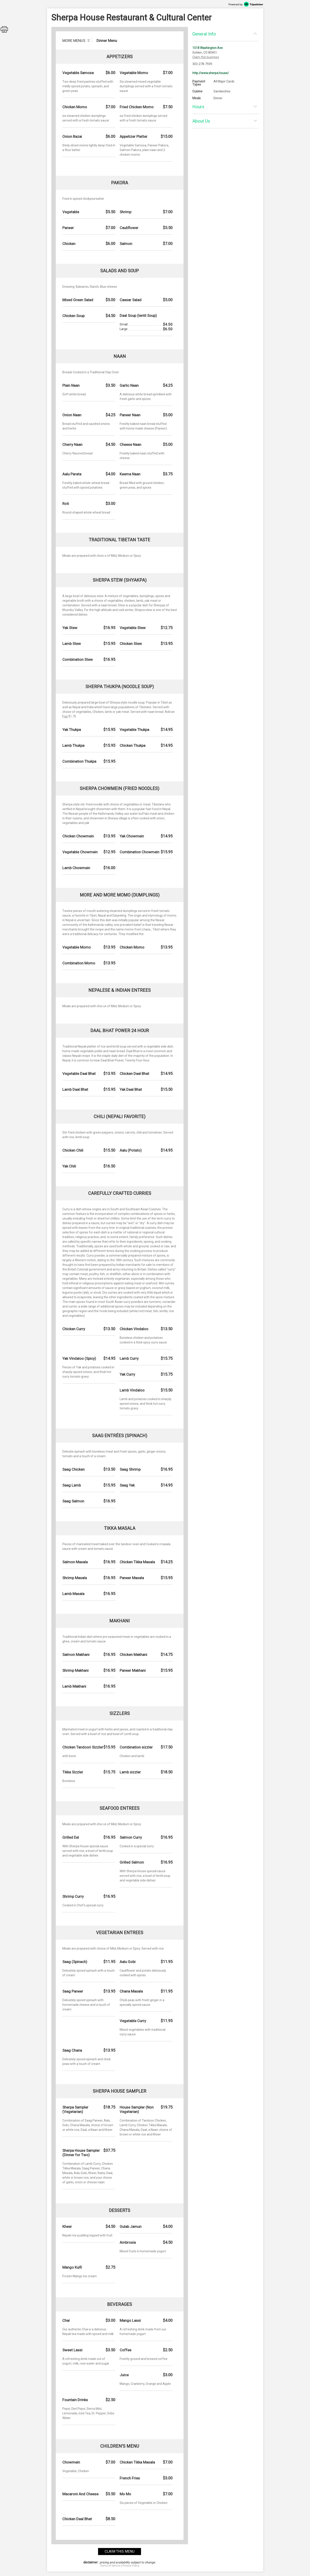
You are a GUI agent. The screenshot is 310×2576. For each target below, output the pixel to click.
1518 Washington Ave (207, 48)
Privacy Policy (131, 2565)
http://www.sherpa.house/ (210, 73)
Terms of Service (110, 2565)
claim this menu (119, 2551)
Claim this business (205, 57)
